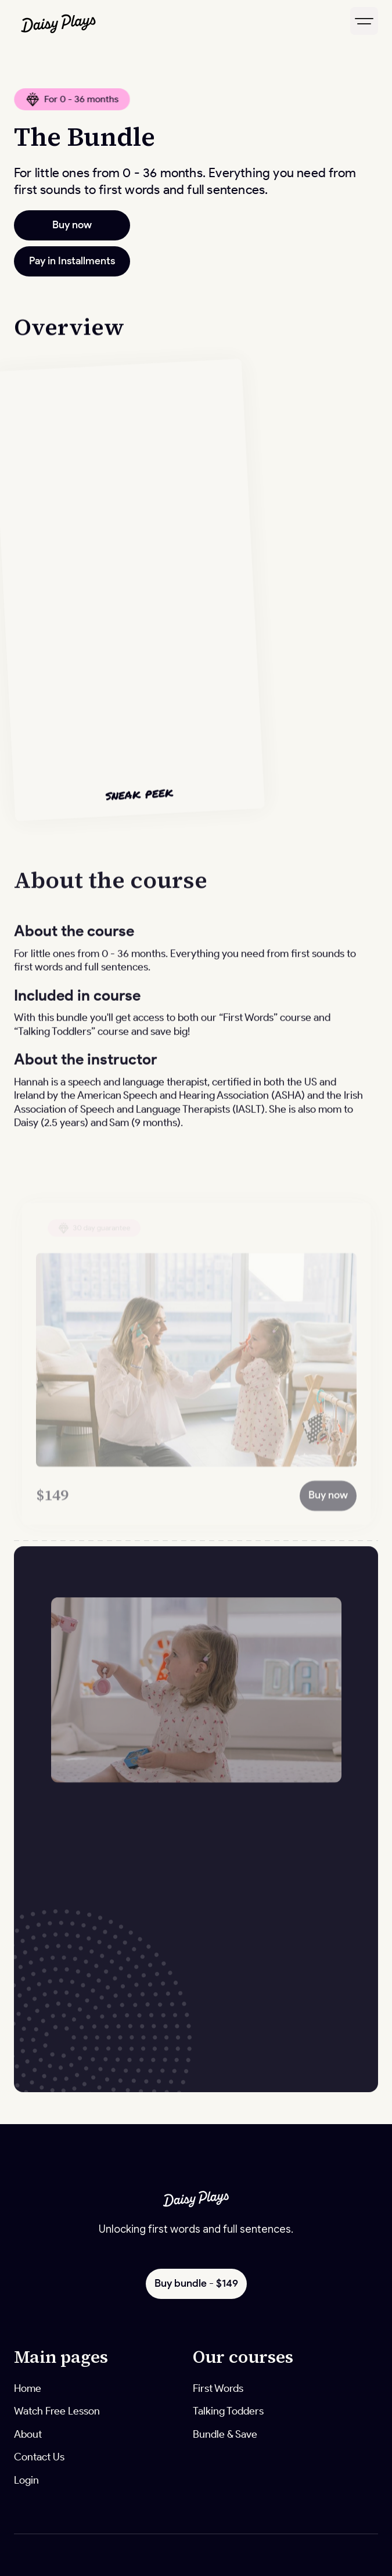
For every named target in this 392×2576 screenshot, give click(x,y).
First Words (218, 2388)
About (28, 2434)
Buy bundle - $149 (196, 2283)
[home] (103, 21)
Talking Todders (228, 2411)
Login (26, 2480)
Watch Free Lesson (57, 2411)
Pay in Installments (72, 260)
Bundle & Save (225, 2434)
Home (27, 2388)
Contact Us (39, 2457)
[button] (364, 21)
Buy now (72, 224)
